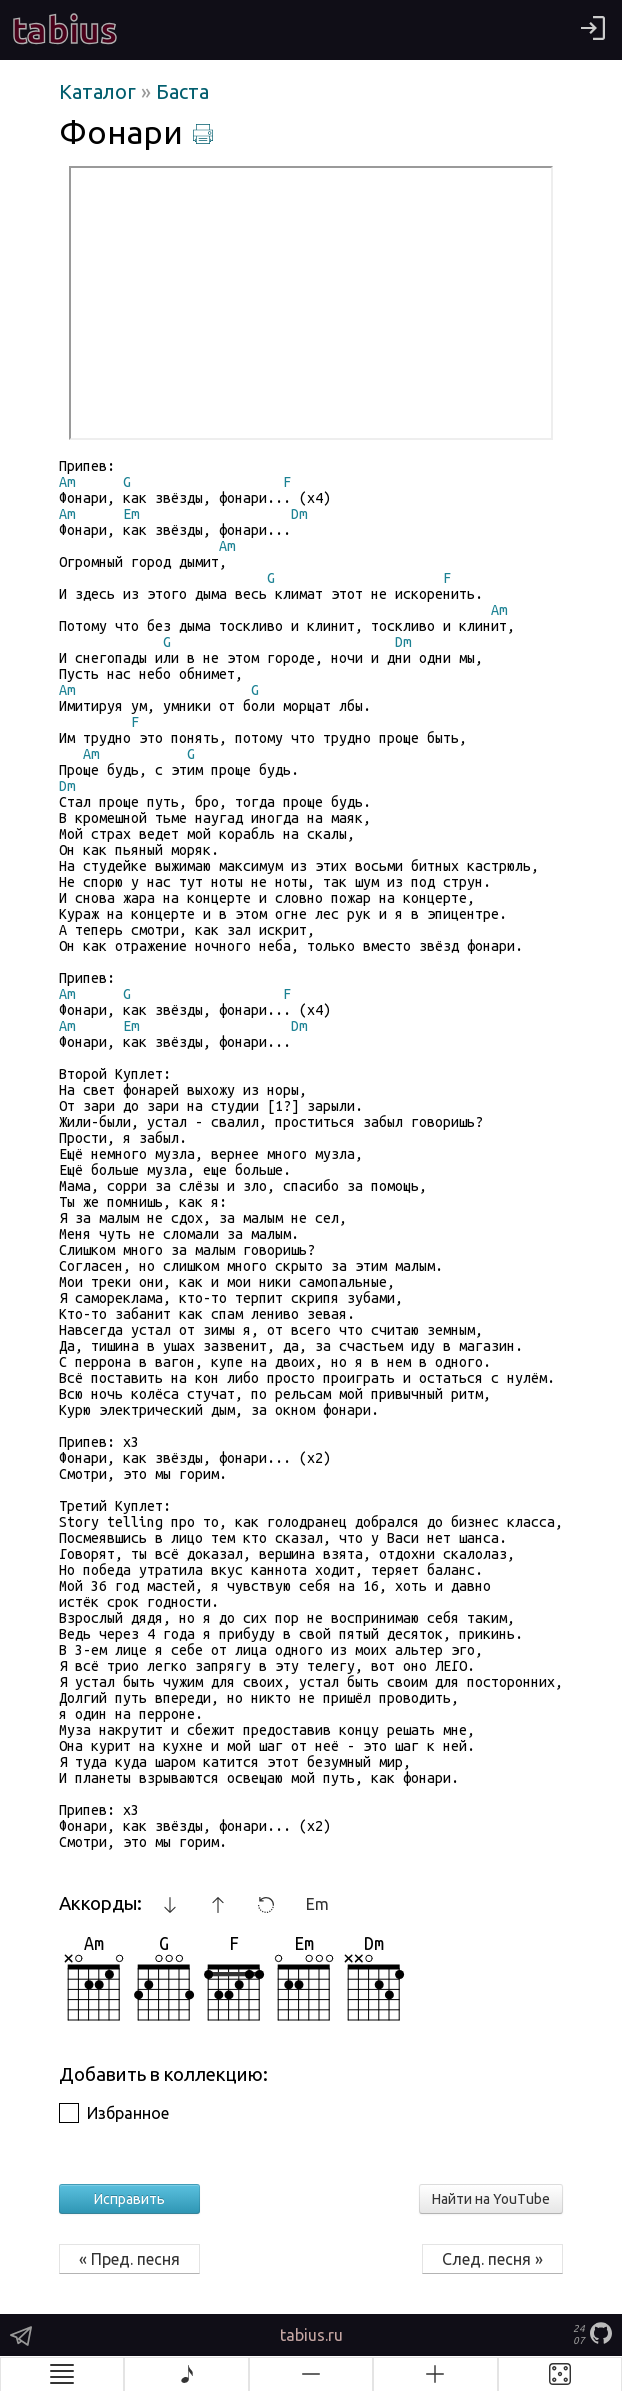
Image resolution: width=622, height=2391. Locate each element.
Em (317, 1904)
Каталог (100, 91)
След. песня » (492, 2259)
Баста (182, 91)
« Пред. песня (129, 2259)
